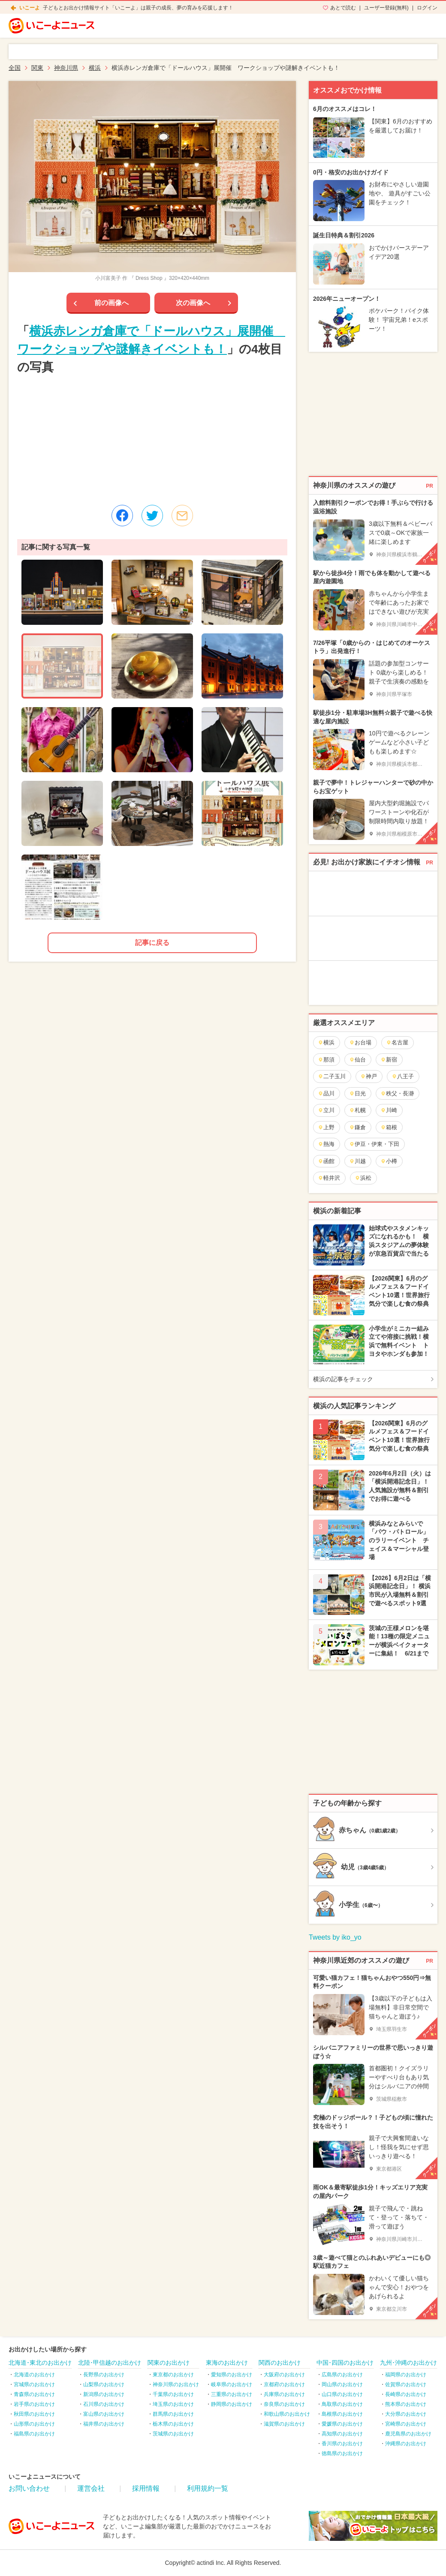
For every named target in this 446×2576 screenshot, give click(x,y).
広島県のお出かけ (342, 2375)
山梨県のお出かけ (103, 2384)
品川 (326, 1093)
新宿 (388, 1059)
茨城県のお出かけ (173, 2434)
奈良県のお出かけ (284, 2404)
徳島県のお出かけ (342, 2453)
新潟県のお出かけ (103, 2394)
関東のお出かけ (169, 2362)
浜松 (363, 1178)
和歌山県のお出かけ (287, 2414)
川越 (357, 1161)
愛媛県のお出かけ (342, 2424)
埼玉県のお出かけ (173, 2404)
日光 (357, 1093)
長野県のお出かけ (103, 2375)
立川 (326, 1110)
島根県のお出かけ (342, 2414)
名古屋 (397, 1042)
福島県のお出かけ (34, 2434)
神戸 (368, 1076)
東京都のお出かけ (173, 2375)
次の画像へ (193, 302)
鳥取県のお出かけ (342, 2404)
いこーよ (29, 8)
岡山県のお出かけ (342, 2384)
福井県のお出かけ (103, 2424)
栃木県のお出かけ (173, 2424)
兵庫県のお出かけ (284, 2394)
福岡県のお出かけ (405, 2375)
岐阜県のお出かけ (231, 2384)
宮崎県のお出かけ (405, 2424)
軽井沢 (329, 1178)
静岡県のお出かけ (231, 2404)
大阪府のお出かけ (284, 2375)
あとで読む (343, 8)
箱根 (388, 1127)
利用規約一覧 (207, 2488)
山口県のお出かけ (342, 2394)
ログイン (427, 8)
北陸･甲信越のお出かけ (109, 2362)
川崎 (388, 1110)
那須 (326, 1059)
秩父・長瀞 (397, 1093)
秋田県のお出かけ (34, 2414)
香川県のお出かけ (342, 2444)
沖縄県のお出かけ (405, 2444)
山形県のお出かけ (34, 2424)
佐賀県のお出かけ (405, 2384)
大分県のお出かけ (405, 2414)
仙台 (357, 1059)
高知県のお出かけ (342, 2434)
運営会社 (91, 2488)
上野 (326, 1127)
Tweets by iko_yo (335, 1937)
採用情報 (146, 2488)
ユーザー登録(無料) (386, 8)
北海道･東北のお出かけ (40, 2362)
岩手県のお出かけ (34, 2404)
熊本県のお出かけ (405, 2404)
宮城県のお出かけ (34, 2384)
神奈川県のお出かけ (176, 2384)
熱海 (326, 1144)
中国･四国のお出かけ (345, 2362)
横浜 (326, 1042)
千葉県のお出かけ (173, 2394)
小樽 (388, 1161)
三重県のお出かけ (231, 2394)
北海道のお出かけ (34, 2375)
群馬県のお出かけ (173, 2414)
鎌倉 (357, 1127)
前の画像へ (111, 302)
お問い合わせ (29, 2488)
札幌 (357, 1110)
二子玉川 (332, 1076)
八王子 (403, 1076)
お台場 (360, 1042)
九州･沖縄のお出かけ (408, 2362)
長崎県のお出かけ (405, 2394)
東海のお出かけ (227, 2362)
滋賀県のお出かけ (284, 2424)
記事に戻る (152, 942)
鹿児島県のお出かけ (408, 2434)
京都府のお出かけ (284, 2384)
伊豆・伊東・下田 (374, 1144)
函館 (326, 1161)
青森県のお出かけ (34, 2394)
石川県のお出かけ (103, 2404)
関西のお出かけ (280, 2362)
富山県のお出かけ (103, 2414)
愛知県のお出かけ (231, 2375)
